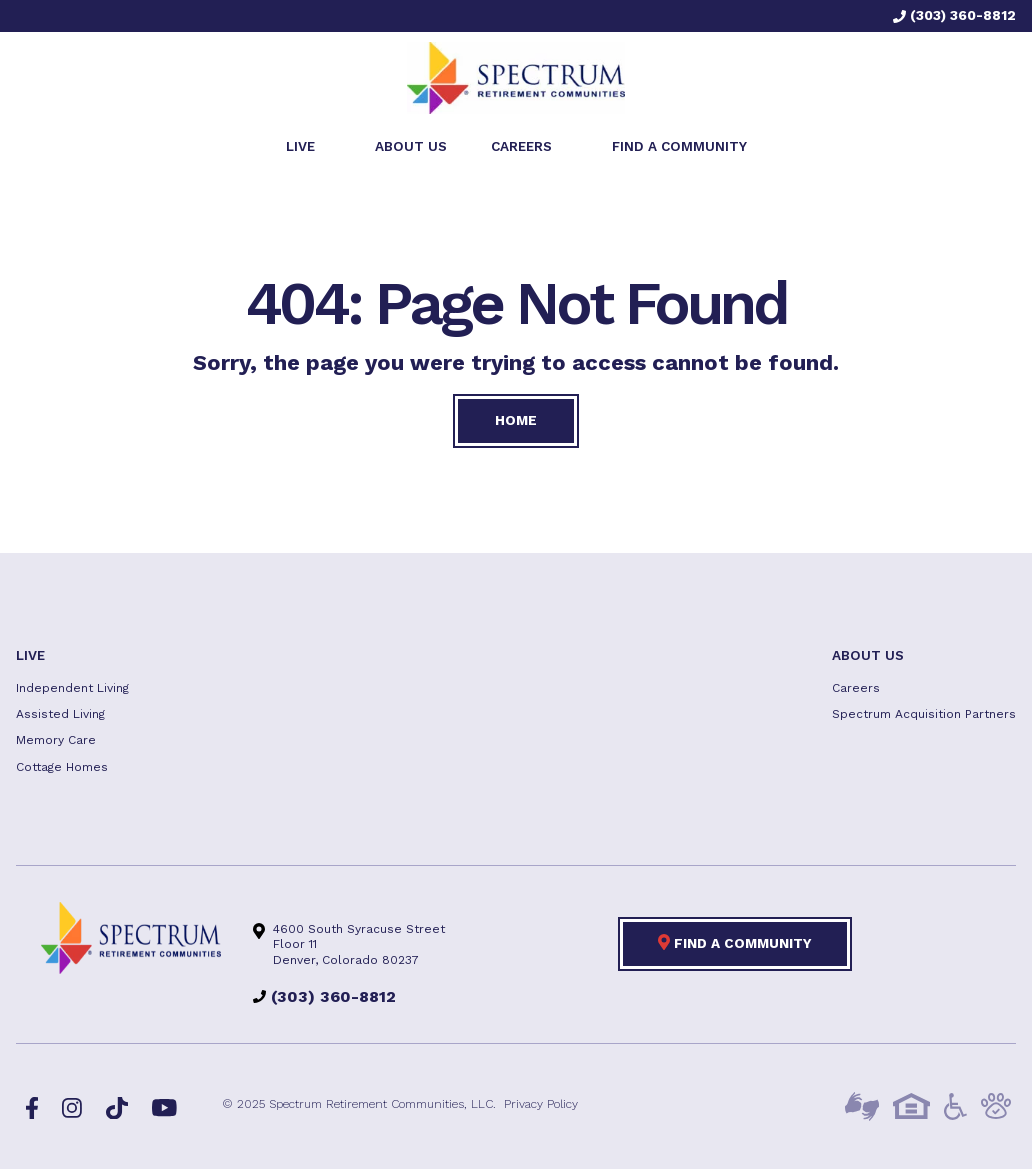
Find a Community (735, 942)
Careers (856, 688)
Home (516, 420)
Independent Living (72, 688)
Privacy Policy (541, 1104)
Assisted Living (60, 714)
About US (868, 655)
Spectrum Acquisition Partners (924, 714)
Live (30, 655)
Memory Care (56, 740)
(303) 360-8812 (954, 15)
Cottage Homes (62, 767)
